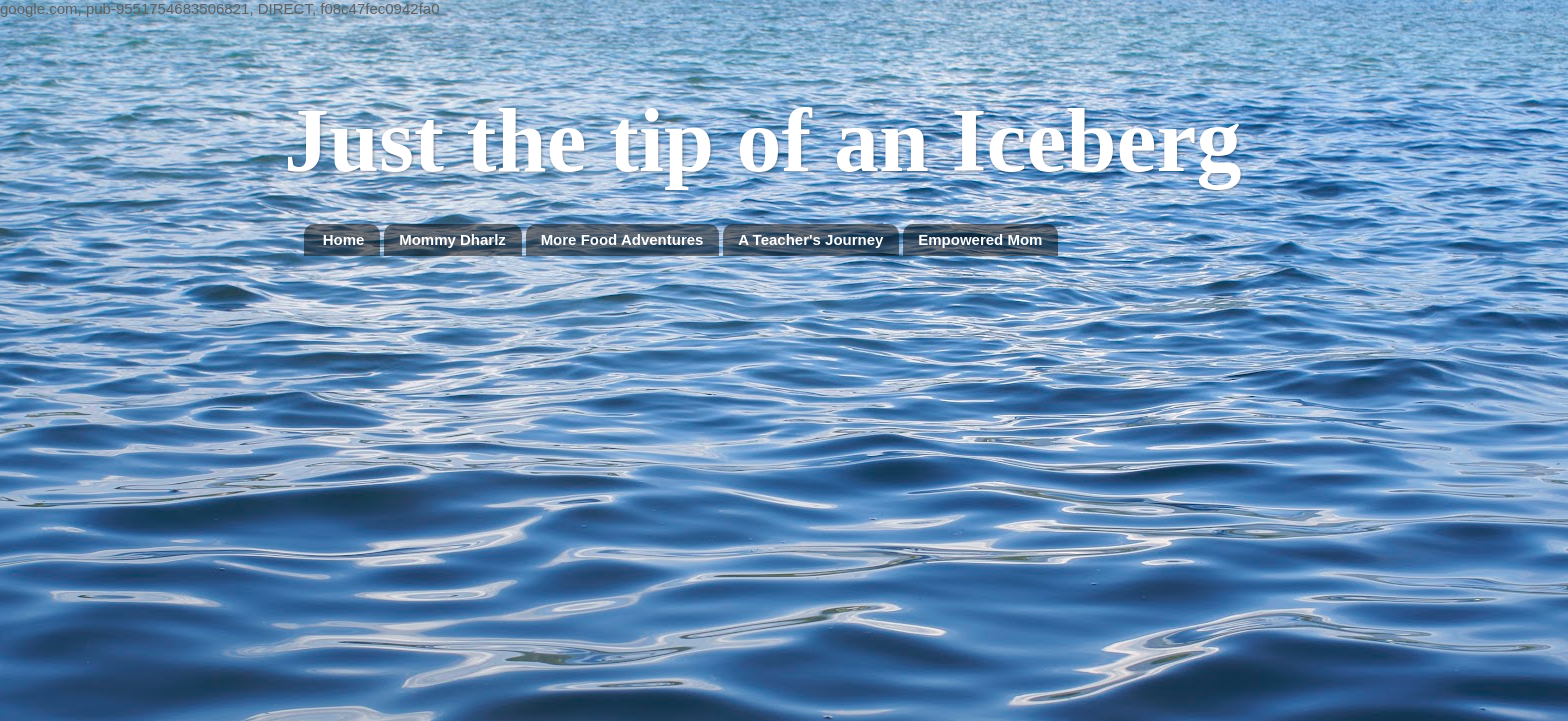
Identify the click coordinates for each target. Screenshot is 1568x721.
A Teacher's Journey (810, 239)
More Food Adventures (622, 239)
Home (344, 239)
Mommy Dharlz (452, 239)
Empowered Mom (980, 239)
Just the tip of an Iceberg (762, 140)
